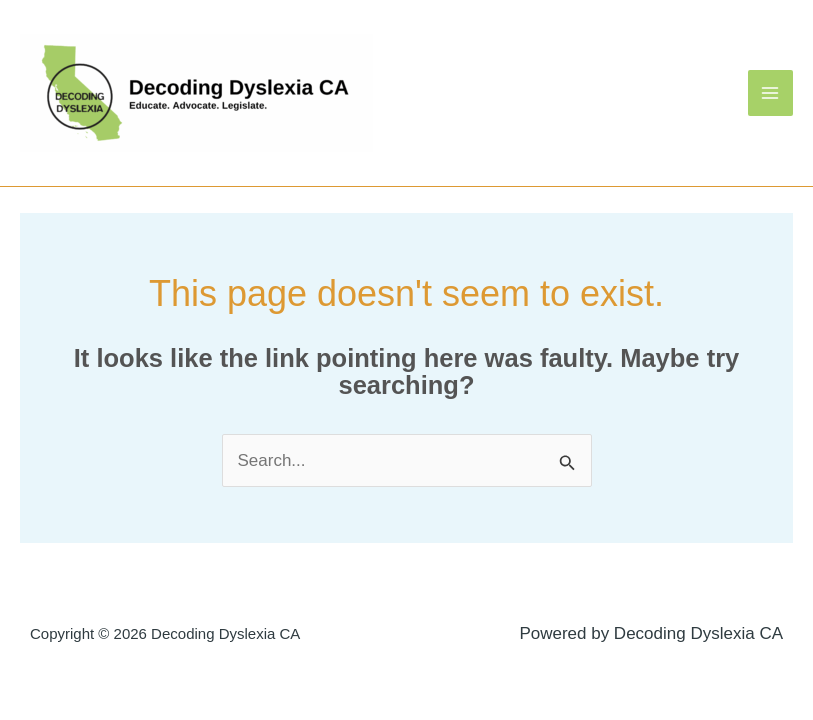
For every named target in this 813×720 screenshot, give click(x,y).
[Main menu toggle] (771, 93)
